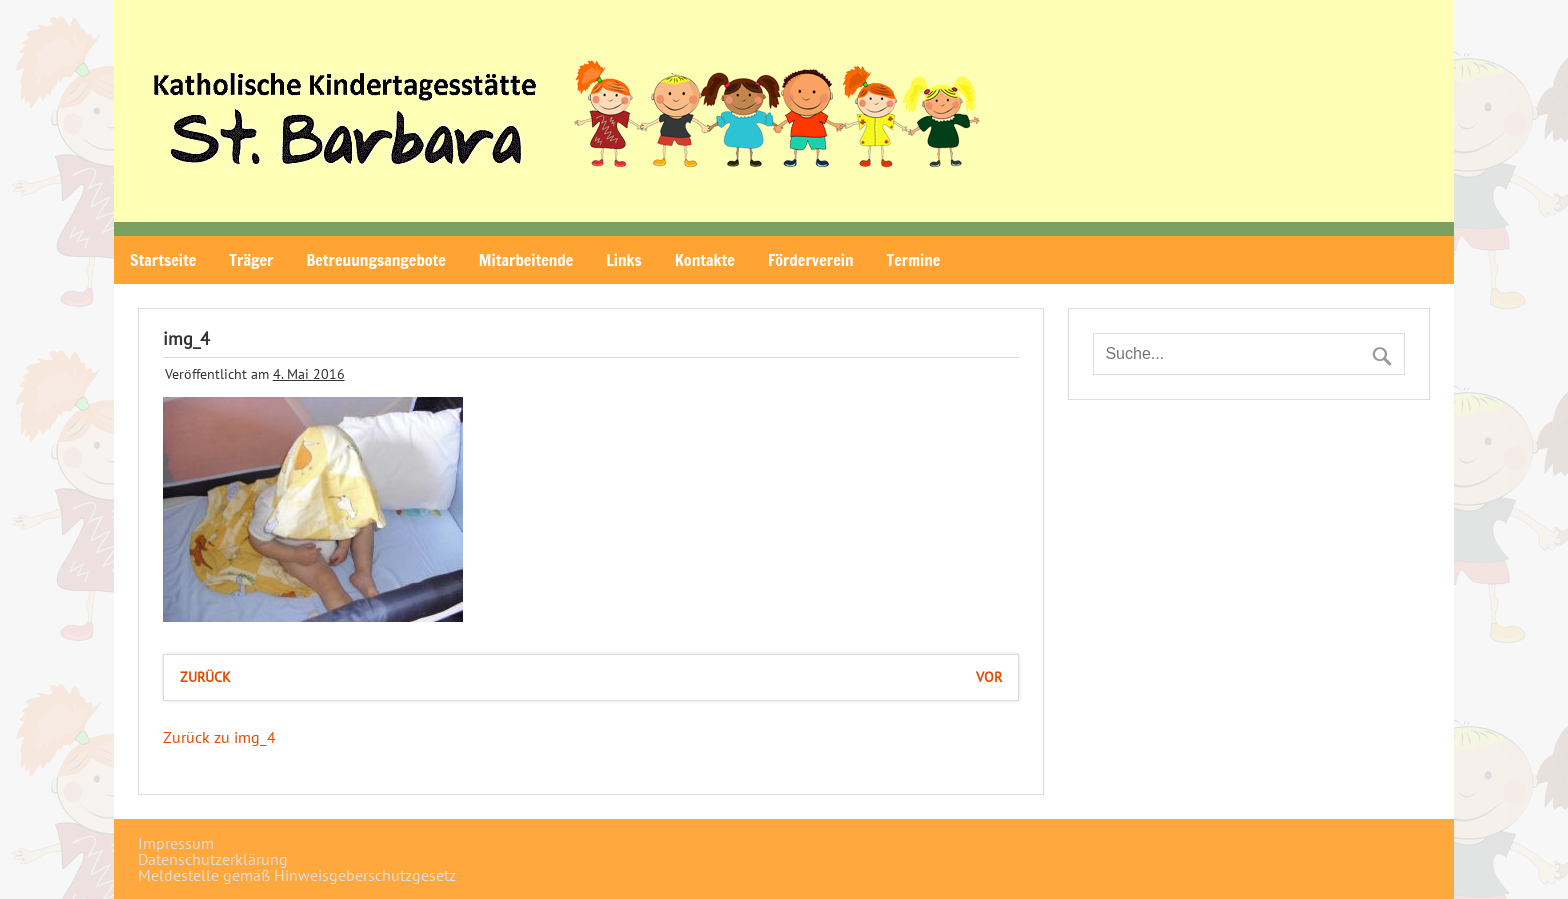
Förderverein (811, 260)
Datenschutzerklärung (213, 859)
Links (624, 260)
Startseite (163, 260)
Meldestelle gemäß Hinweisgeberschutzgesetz (297, 875)
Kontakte (705, 260)
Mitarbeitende (526, 260)
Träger (251, 260)
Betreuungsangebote (375, 260)
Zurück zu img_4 (219, 737)
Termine (914, 260)
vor (989, 676)
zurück (205, 676)
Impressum (176, 843)
